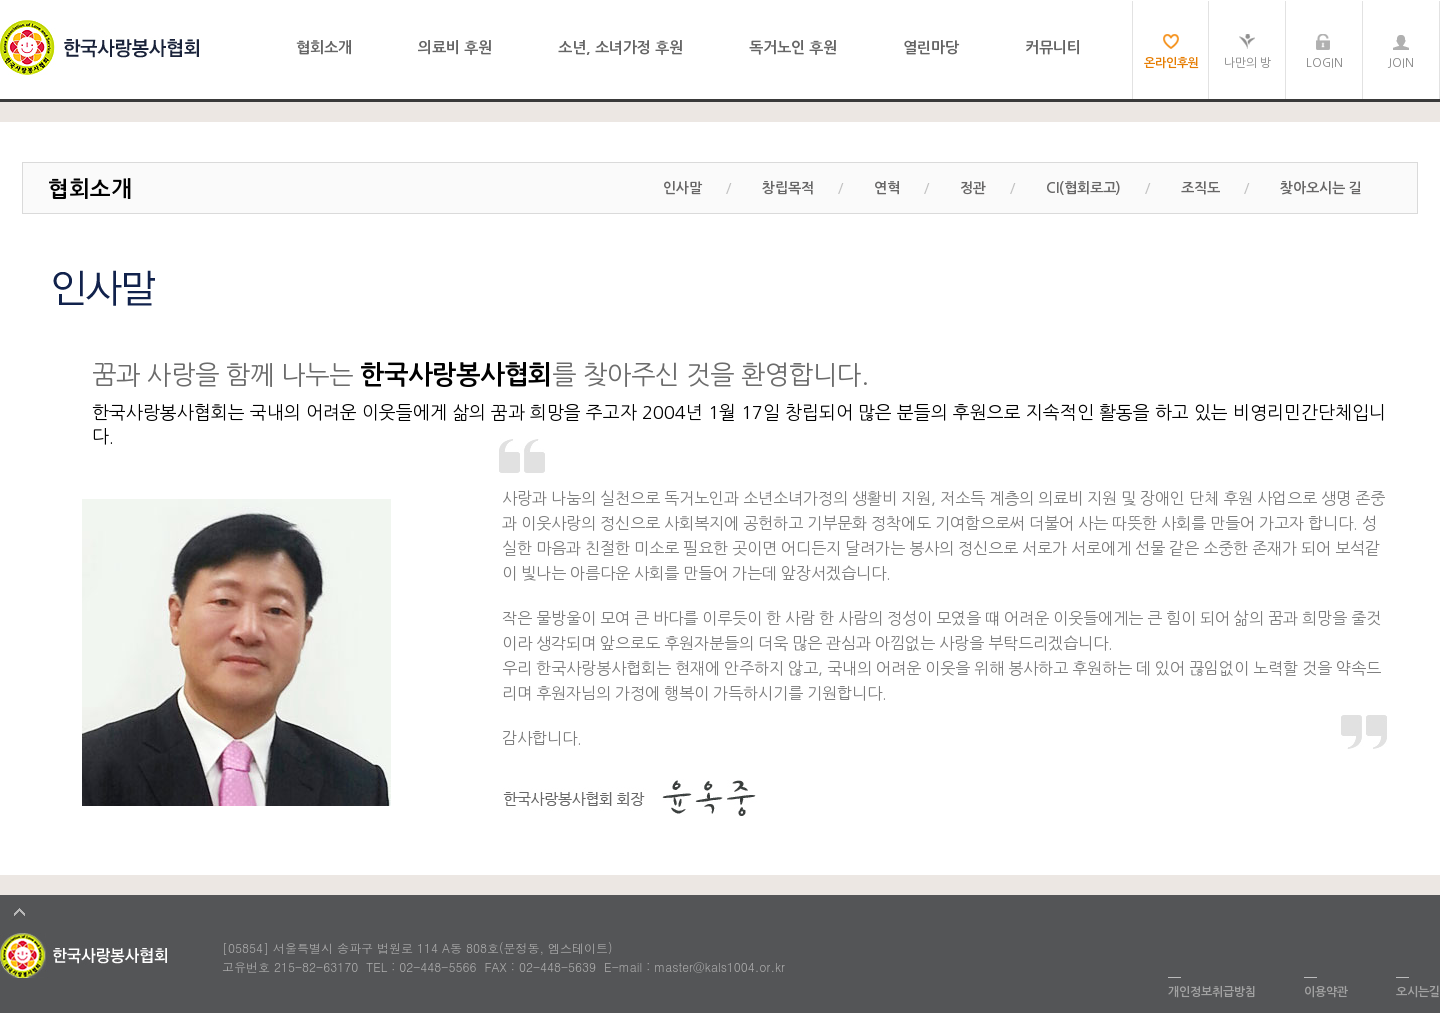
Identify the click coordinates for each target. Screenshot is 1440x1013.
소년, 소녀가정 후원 (620, 47)
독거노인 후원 (793, 47)
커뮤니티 (1053, 47)
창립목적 (788, 188)
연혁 (887, 188)
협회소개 (324, 47)
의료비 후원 (455, 47)
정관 (973, 188)
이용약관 (1326, 992)
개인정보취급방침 (1212, 992)
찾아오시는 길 (1321, 188)
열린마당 (931, 47)
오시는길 (1418, 992)
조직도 (1200, 188)
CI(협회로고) (1083, 188)
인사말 (682, 188)
